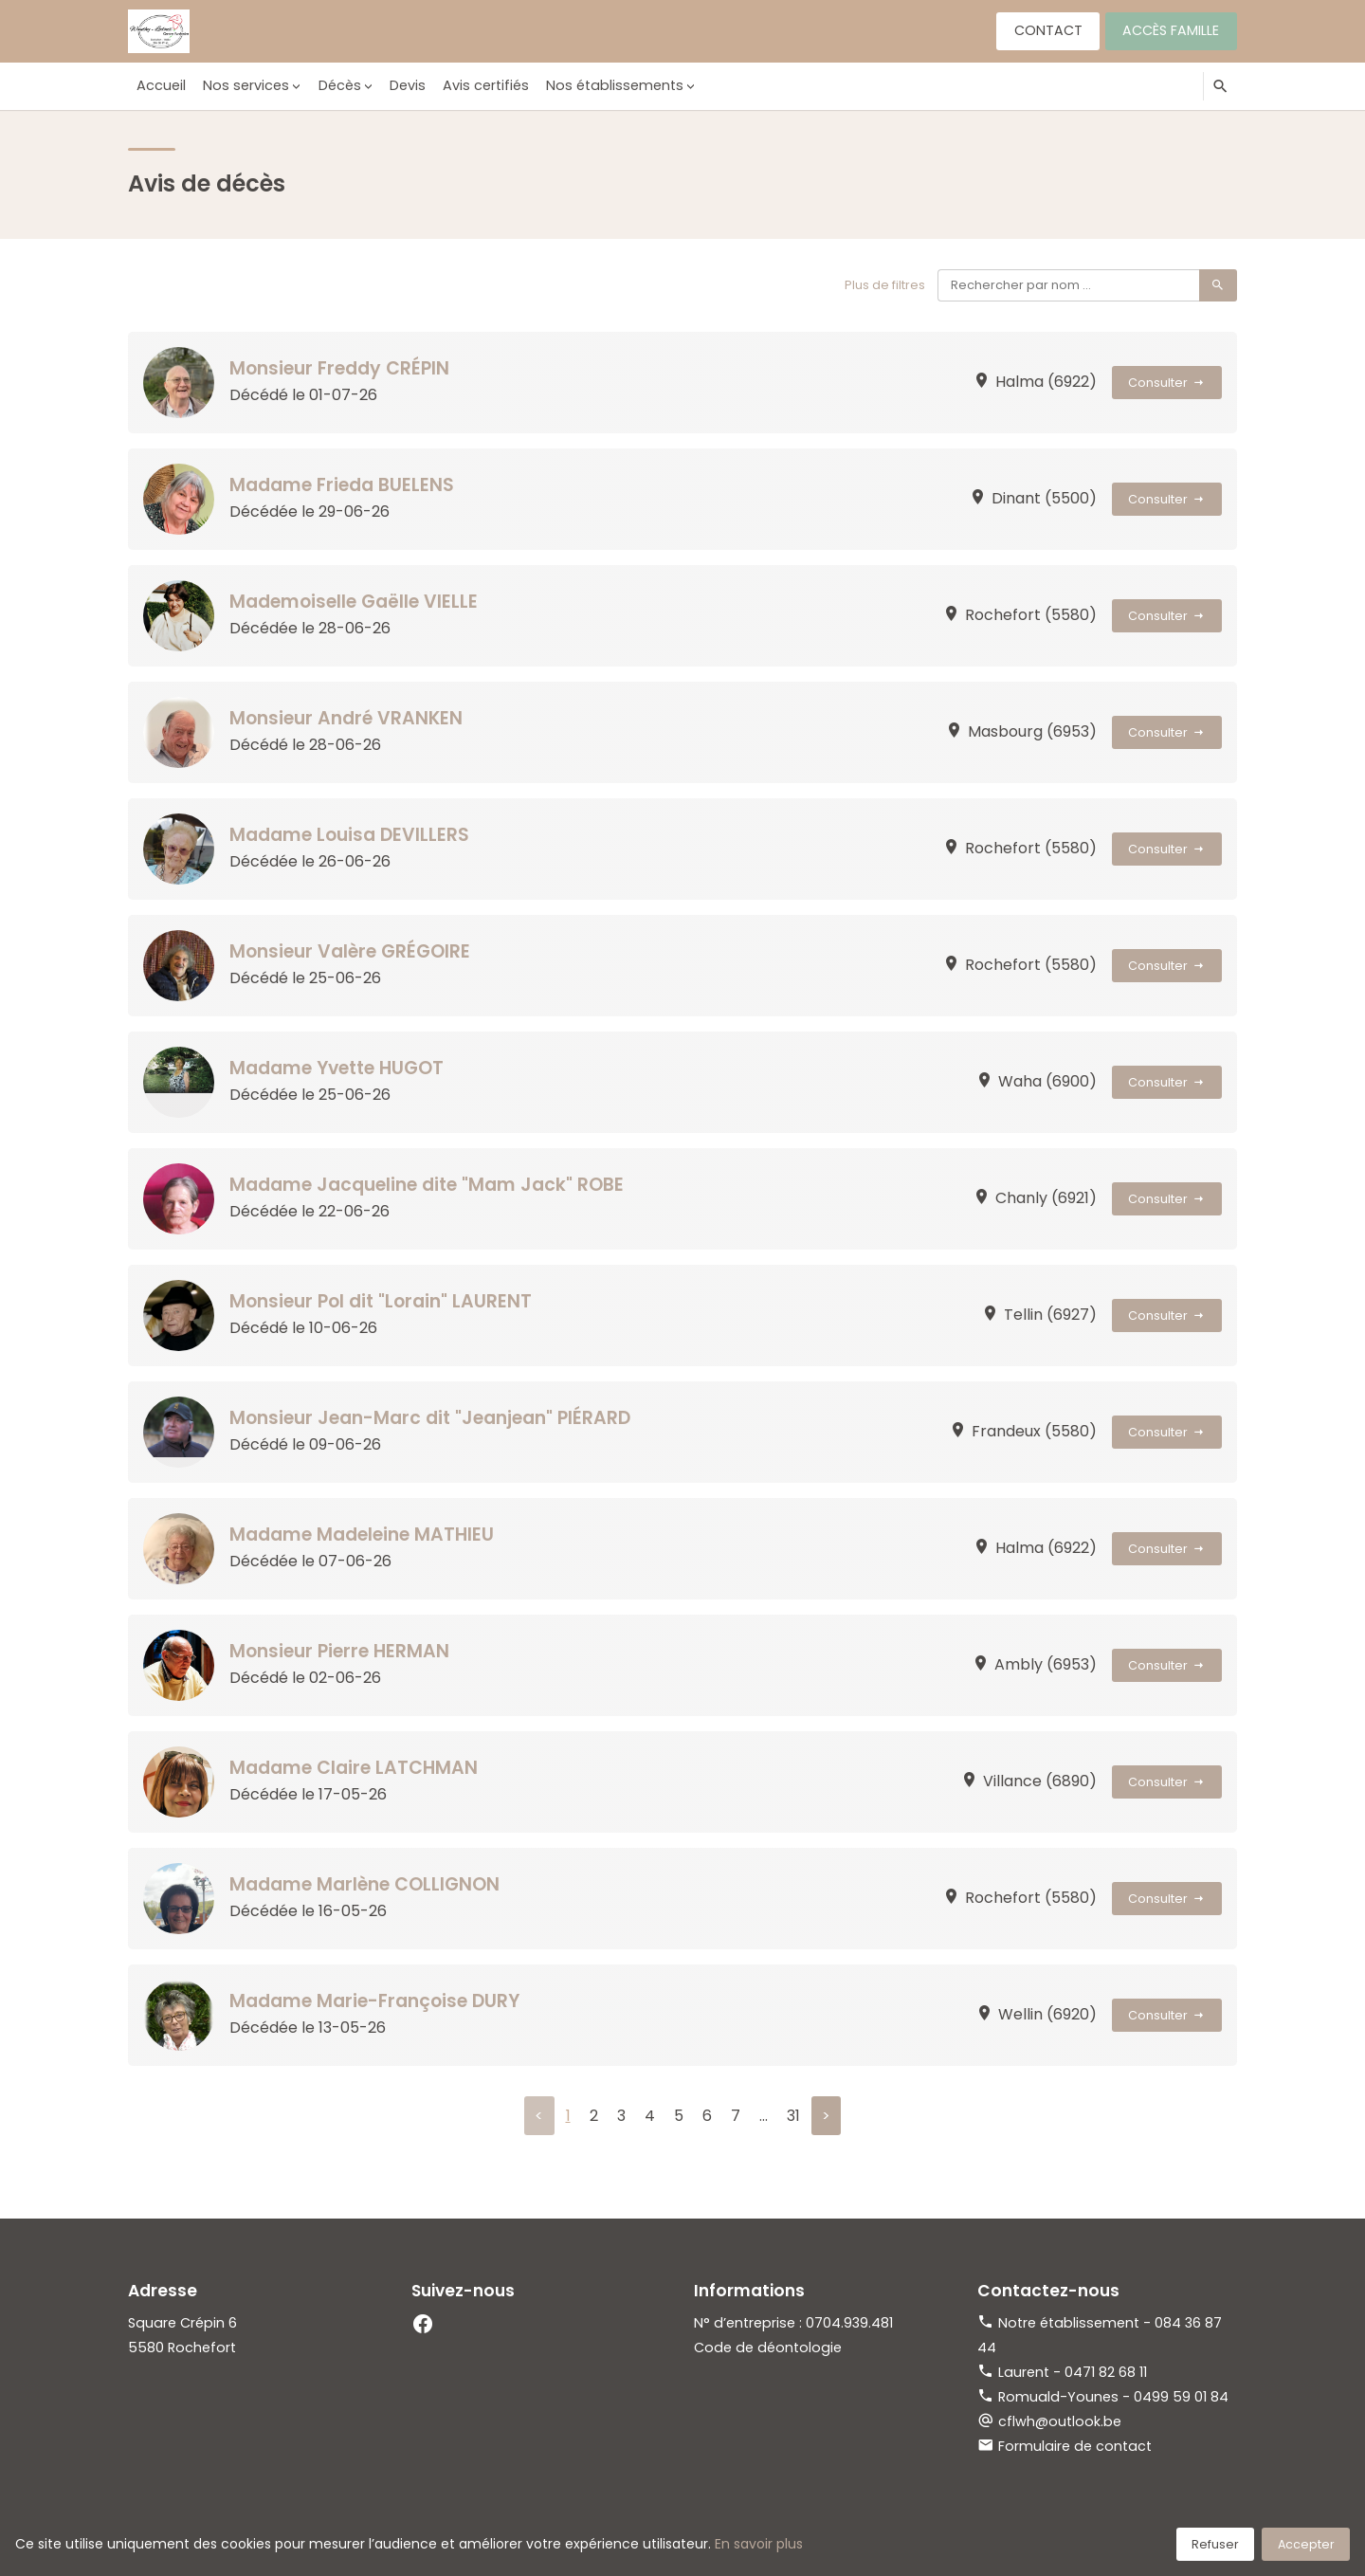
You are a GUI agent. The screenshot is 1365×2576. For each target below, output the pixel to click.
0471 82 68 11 (1106, 2372)
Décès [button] (338, 85)
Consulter (1167, 383)
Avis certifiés (484, 85)
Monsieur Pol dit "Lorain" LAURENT (382, 1301)
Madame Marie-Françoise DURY (376, 2001)
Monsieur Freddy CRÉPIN (340, 368)
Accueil (161, 85)
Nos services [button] (245, 85)
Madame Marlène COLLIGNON (365, 1884)
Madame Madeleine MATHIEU (363, 1534)
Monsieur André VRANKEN (347, 718)
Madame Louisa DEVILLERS (349, 835)
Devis (406, 85)
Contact (1047, 30)
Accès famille (1170, 30)
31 (793, 2116)
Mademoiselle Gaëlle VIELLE (355, 601)
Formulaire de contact (1075, 2446)
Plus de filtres (885, 285)
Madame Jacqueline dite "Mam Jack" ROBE (427, 1184)
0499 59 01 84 (1181, 2396)
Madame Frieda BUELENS (342, 485)
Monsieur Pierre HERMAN (341, 1651)
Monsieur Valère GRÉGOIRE (351, 951)
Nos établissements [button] (612, 85)
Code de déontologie (768, 2347)
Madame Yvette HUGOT (338, 1068)
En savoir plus (759, 2543)
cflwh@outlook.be (1059, 2421)
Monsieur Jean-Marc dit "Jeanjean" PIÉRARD (432, 1418)
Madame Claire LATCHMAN (354, 1768)
